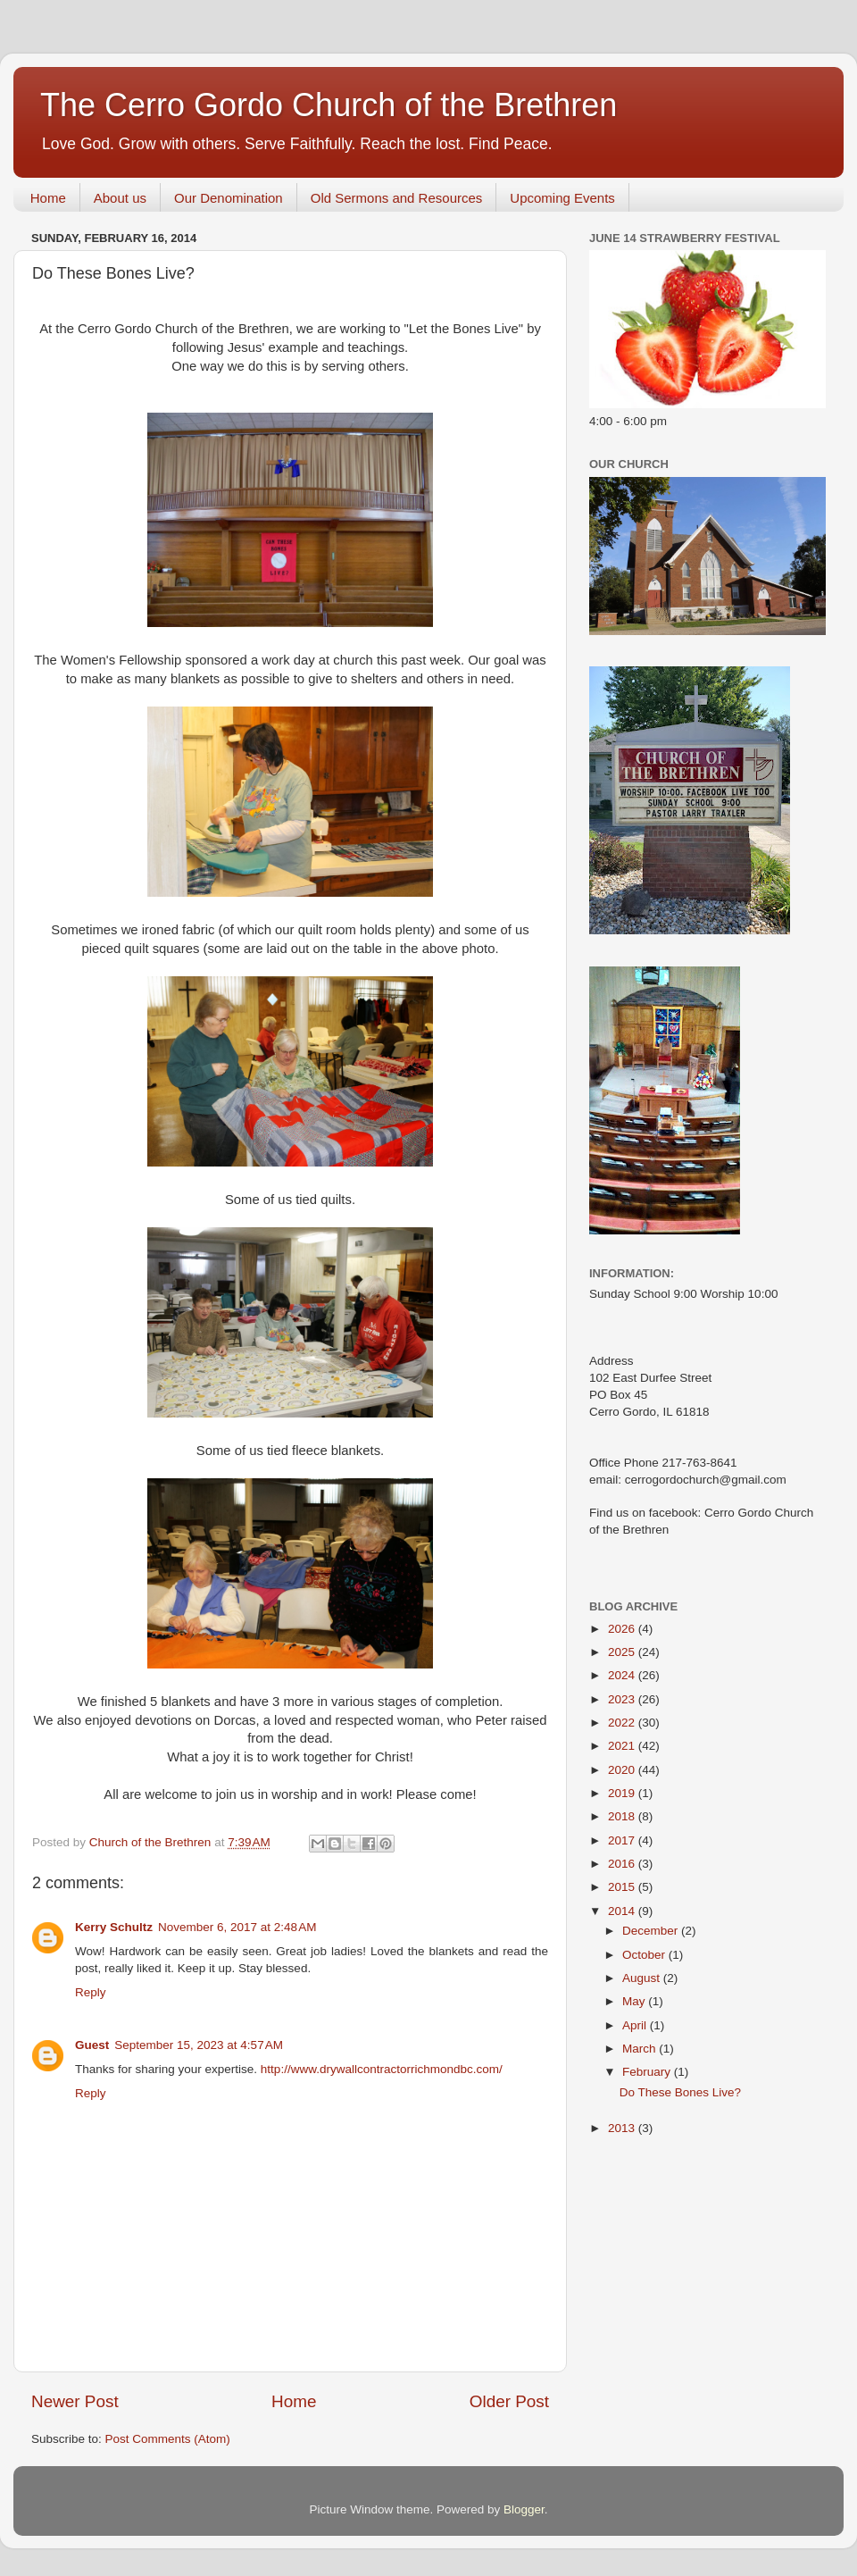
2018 (623, 1816)
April (636, 2025)
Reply (90, 1992)
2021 (623, 1745)
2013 (623, 2128)
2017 (623, 1840)
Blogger (524, 2509)
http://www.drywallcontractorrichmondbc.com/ (382, 2069)
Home (48, 197)
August (642, 1978)
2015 (623, 1887)
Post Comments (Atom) (167, 2439)
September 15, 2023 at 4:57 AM (198, 2045)
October (645, 1954)
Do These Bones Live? (680, 2092)
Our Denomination (228, 197)
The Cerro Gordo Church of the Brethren (328, 105)
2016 (623, 1863)
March (640, 2048)
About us (120, 197)
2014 (623, 1911)
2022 (623, 1722)
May (635, 2001)
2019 (623, 1793)
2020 (623, 1770)
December (651, 1930)
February (648, 2071)
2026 (623, 1628)
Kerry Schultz (114, 1927)
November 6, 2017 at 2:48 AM (237, 1927)
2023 (623, 1699)
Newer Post (75, 2401)
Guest (92, 2045)
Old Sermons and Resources (397, 197)
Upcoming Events (562, 197)
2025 (623, 1652)
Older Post (509, 2401)
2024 (623, 1675)
